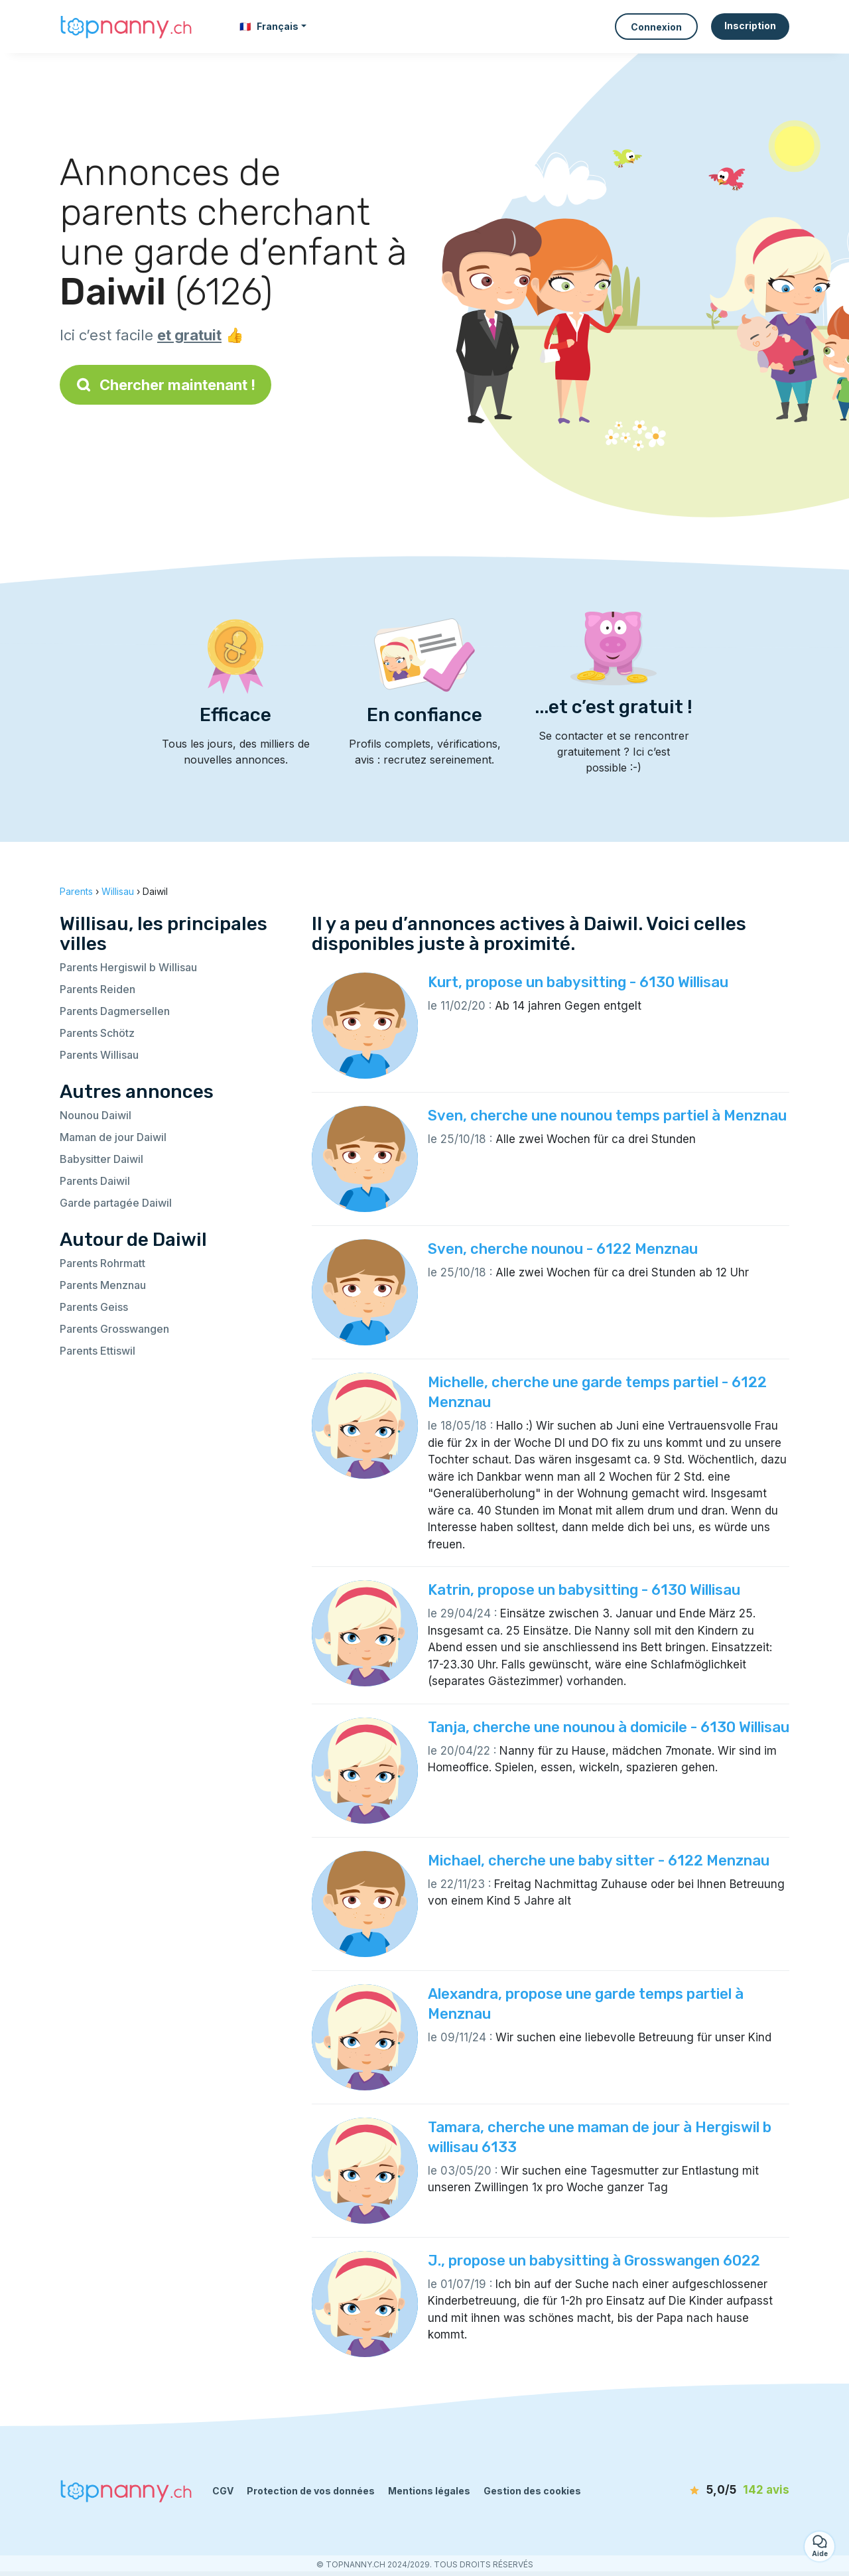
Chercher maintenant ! (165, 384)
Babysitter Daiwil (101, 1159)
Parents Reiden (97, 989)
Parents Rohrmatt (102, 1263)
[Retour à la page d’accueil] (126, 26)
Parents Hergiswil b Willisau (128, 967)
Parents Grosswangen (114, 1328)
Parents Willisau (99, 1054)
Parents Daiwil (95, 1180)
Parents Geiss (94, 1307)
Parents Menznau (103, 1285)
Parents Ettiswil (97, 1350)
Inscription (750, 25)
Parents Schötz (97, 1033)
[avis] (713, 2490)
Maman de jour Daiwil (113, 1137)
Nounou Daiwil (95, 1115)
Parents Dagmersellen (115, 1011)
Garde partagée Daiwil (116, 1202)
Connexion (656, 27)
